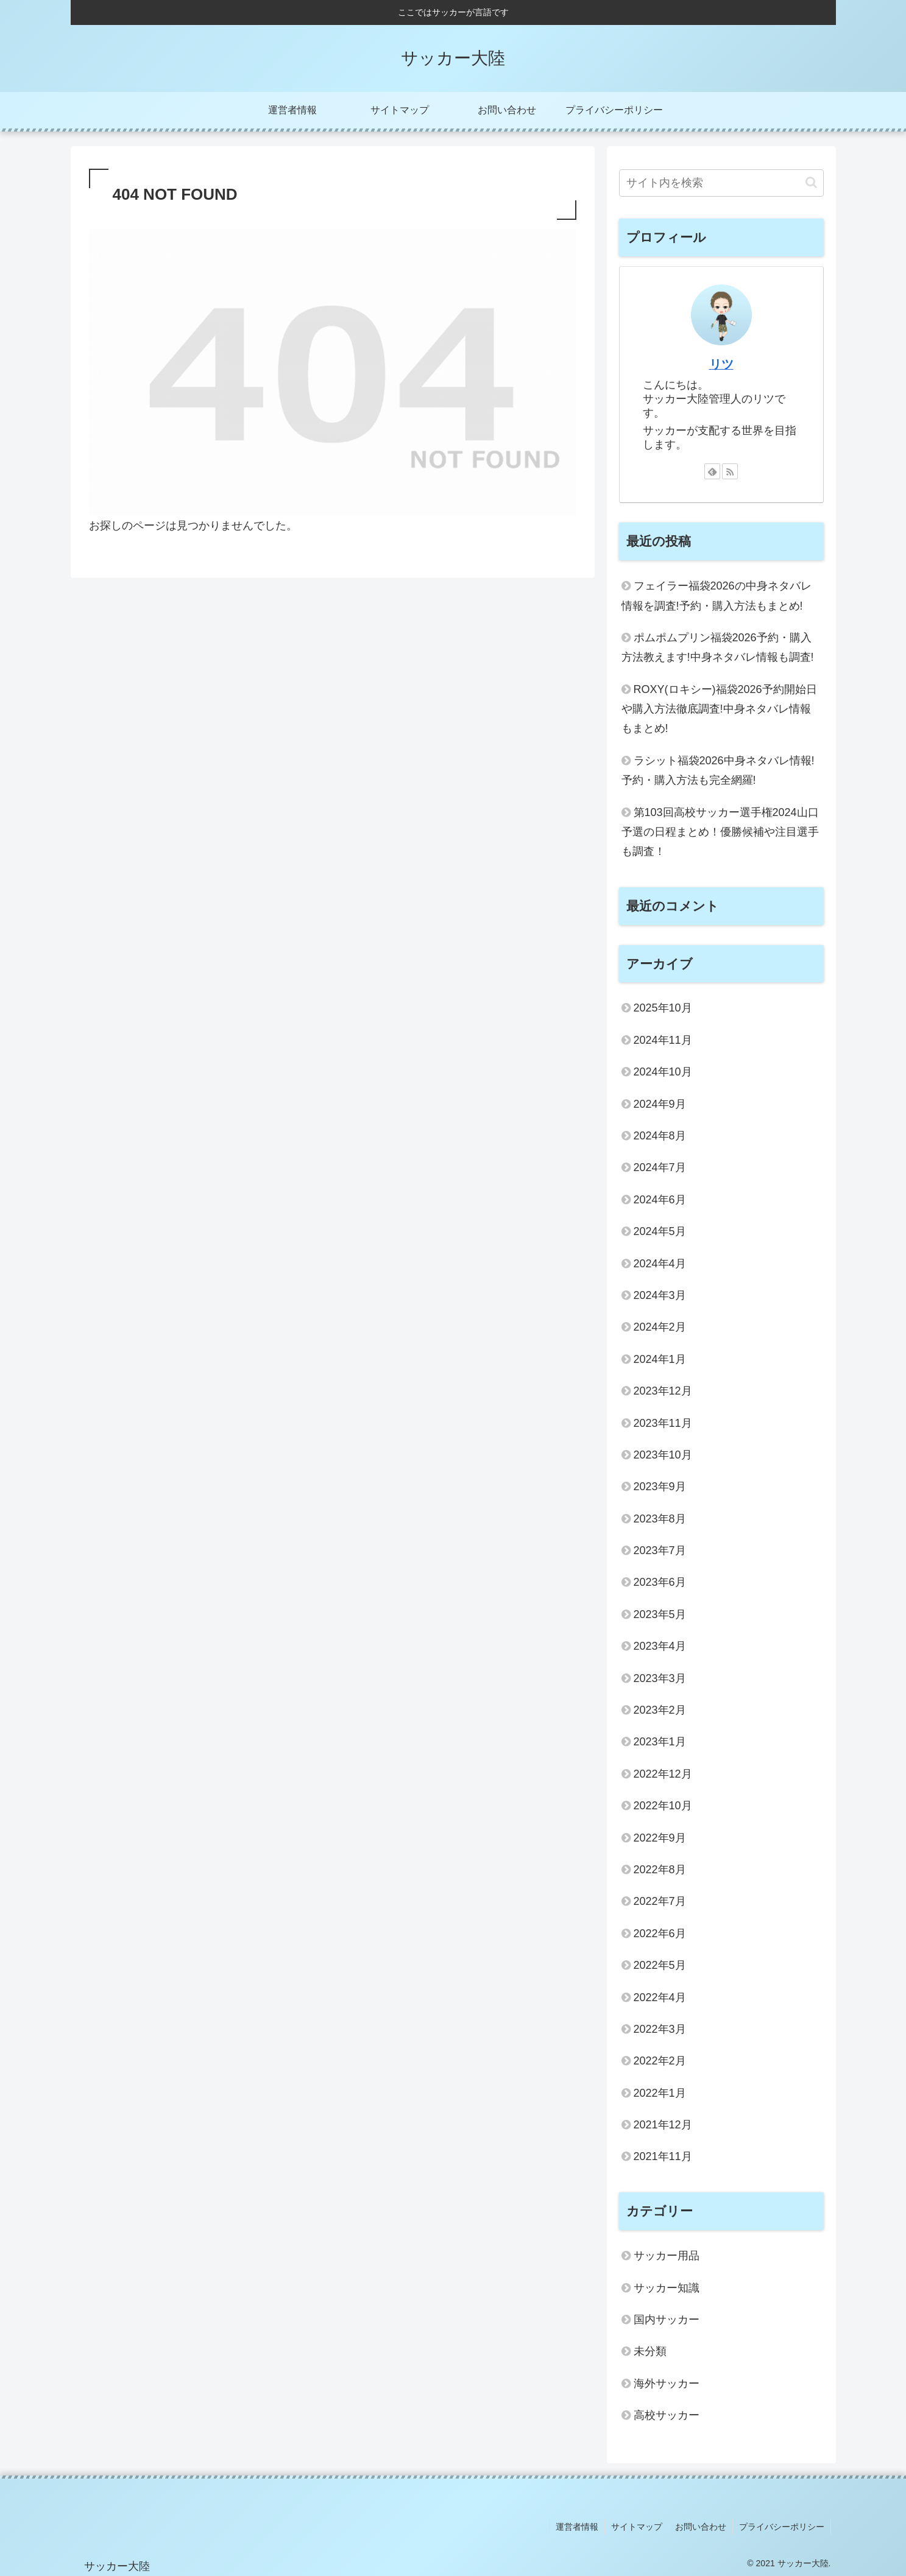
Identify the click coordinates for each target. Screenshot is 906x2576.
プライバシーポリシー (781, 2527)
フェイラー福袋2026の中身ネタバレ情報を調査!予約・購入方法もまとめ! (716, 595)
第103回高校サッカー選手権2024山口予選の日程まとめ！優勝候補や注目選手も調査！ (720, 832)
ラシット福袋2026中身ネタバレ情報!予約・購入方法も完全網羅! (718, 770)
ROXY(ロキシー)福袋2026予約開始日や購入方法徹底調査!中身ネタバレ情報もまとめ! (719, 709)
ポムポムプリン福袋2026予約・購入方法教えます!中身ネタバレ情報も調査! (717, 647)
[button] (811, 182)
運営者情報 (577, 2527)
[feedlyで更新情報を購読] (712, 471)
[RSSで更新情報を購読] (730, 471)
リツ (721, 364)
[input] (721, 183)
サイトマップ (636, 2527)
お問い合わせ (700, 2527)
